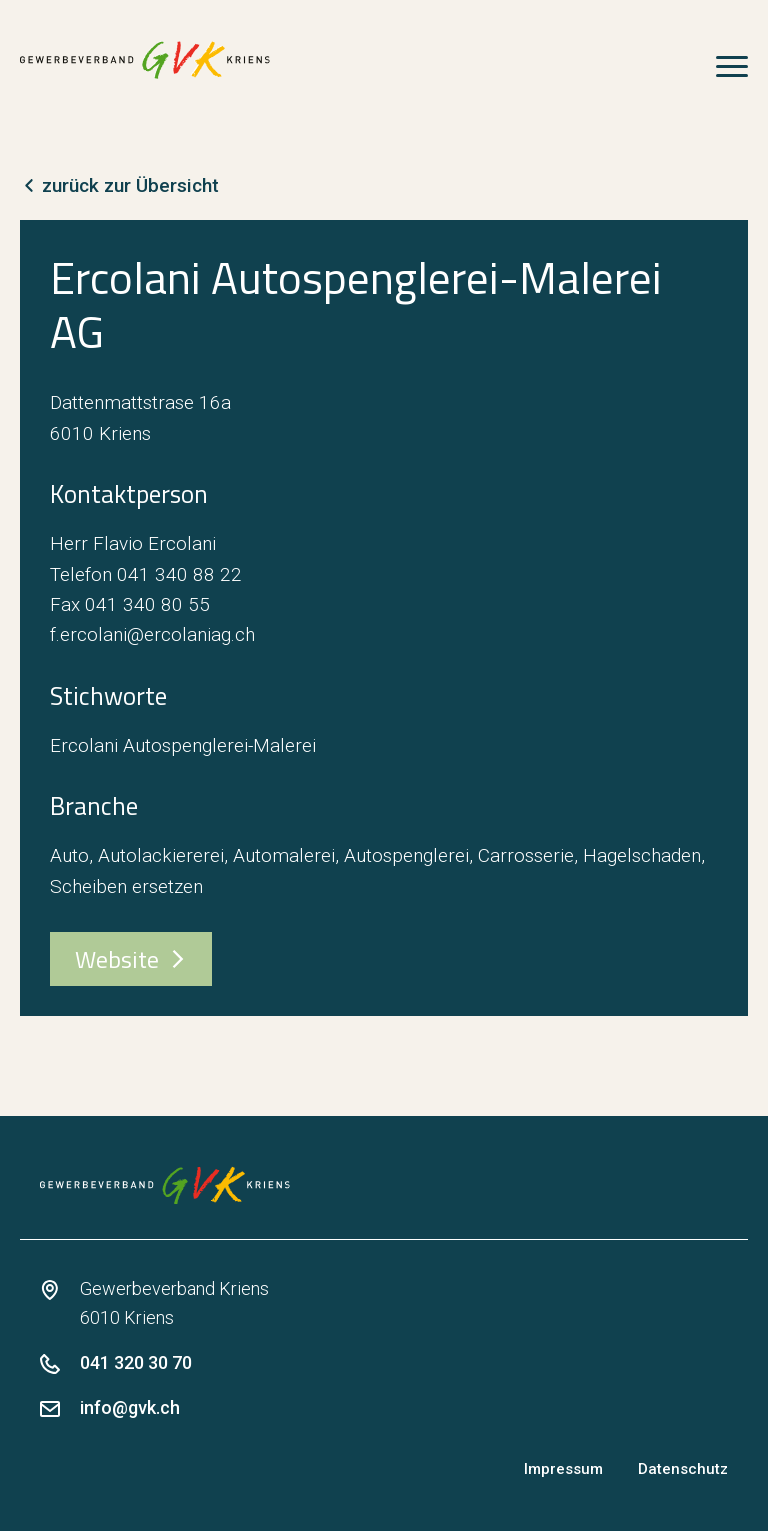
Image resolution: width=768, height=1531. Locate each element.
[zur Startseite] (145, 60)
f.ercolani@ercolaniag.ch (152, 634)
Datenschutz (683, 1469)
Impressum (563, 1469)
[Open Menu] (732, 60)
